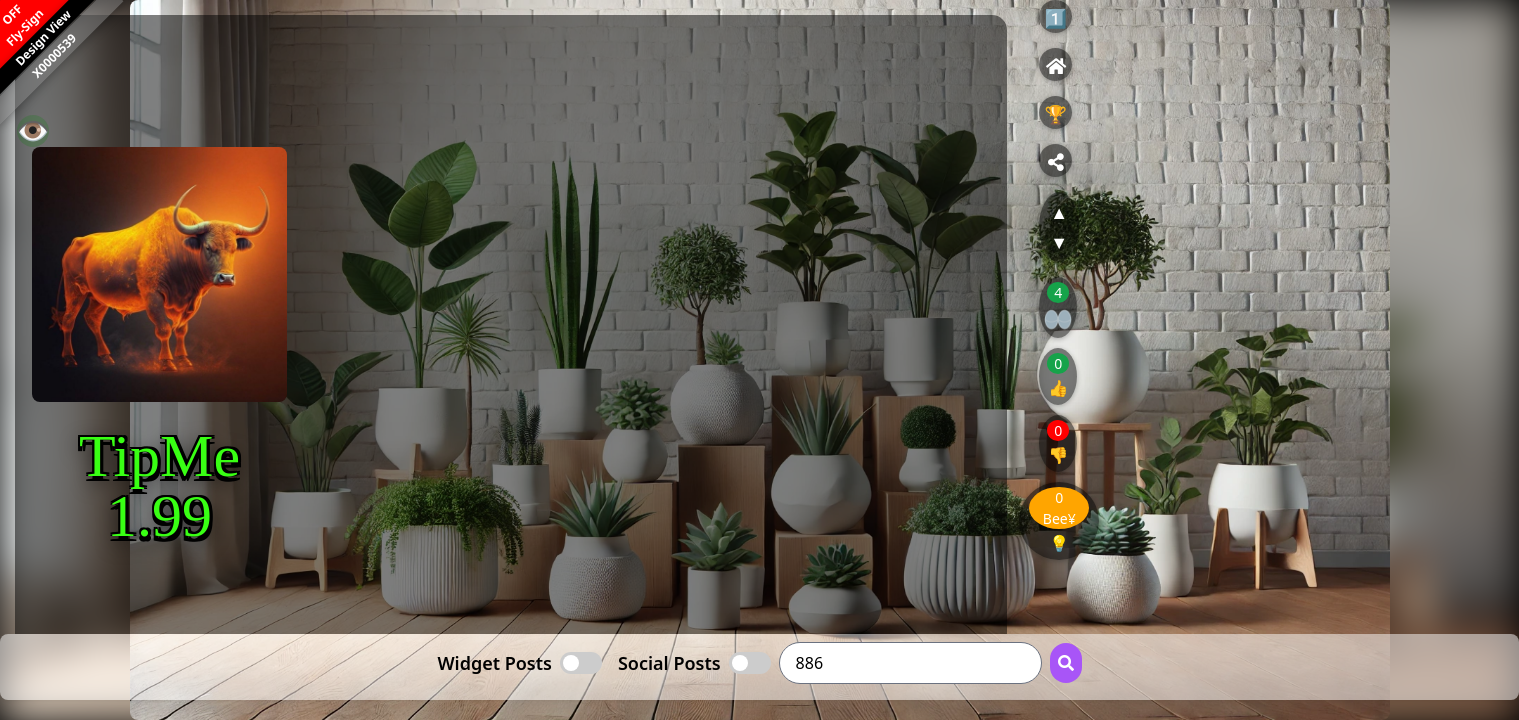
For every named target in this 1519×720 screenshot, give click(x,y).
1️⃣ (1056, 18)
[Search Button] (1066, 663)
